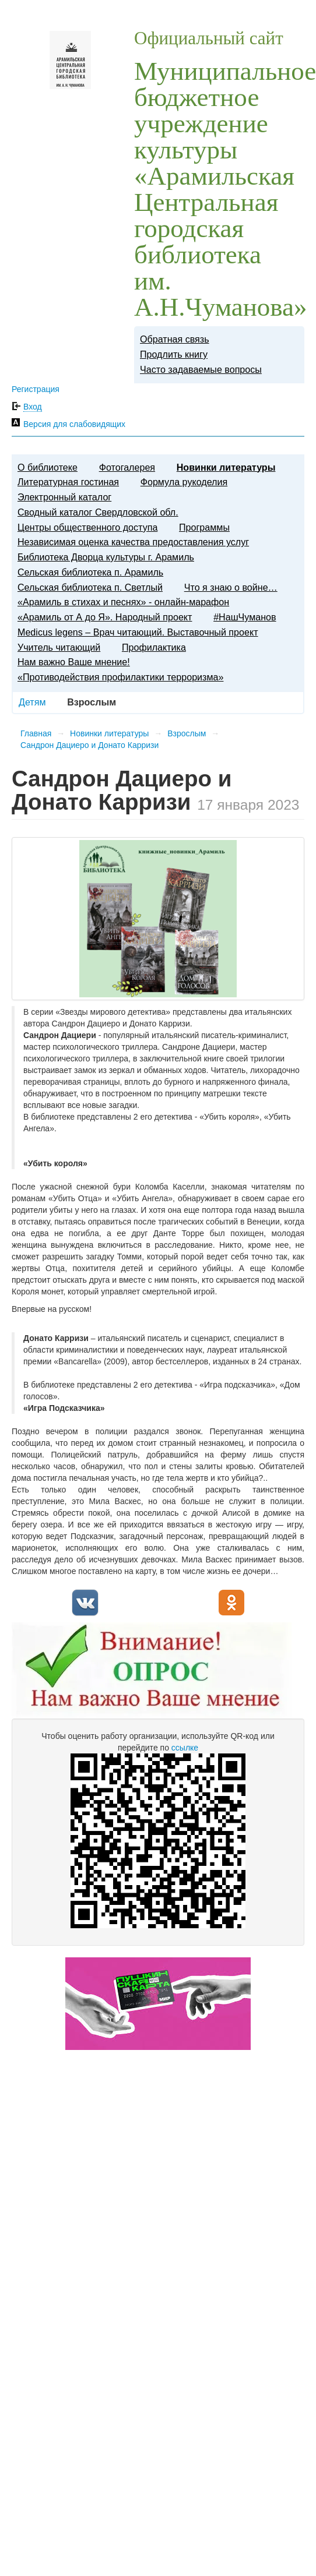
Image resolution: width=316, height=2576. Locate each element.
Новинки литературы (226, 467)
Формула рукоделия (184, 482)
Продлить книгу (174, 354)
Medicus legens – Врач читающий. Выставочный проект (137, 632)
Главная (35, 733)
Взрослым (186, 733)
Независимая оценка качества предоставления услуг (133, 542)
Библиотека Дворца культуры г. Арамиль (105, 557)
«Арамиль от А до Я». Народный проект (104, 617)
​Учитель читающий (58, 647)
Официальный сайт (208, 38)
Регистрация (35, 389)
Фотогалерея (127, 467)
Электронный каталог (64, 497)
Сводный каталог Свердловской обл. (97, 512)
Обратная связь (174, 339)
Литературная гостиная (68, 482)
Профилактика (154, 647)
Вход (32, 406)
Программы (204, 527)
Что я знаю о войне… (231, 587)
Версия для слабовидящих (74, 424)
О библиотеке (47, 467)
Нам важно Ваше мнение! (73, 662)
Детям (32, 702)
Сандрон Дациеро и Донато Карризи (89, 745)
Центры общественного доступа (87, 527)
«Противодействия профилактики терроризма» (120, 677)
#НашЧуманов (244, 617)
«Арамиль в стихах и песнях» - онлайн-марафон (123, 602)
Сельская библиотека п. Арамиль (90, 572)
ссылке (184, 1747)
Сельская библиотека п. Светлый (90, 587)
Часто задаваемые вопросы (201, 369)
